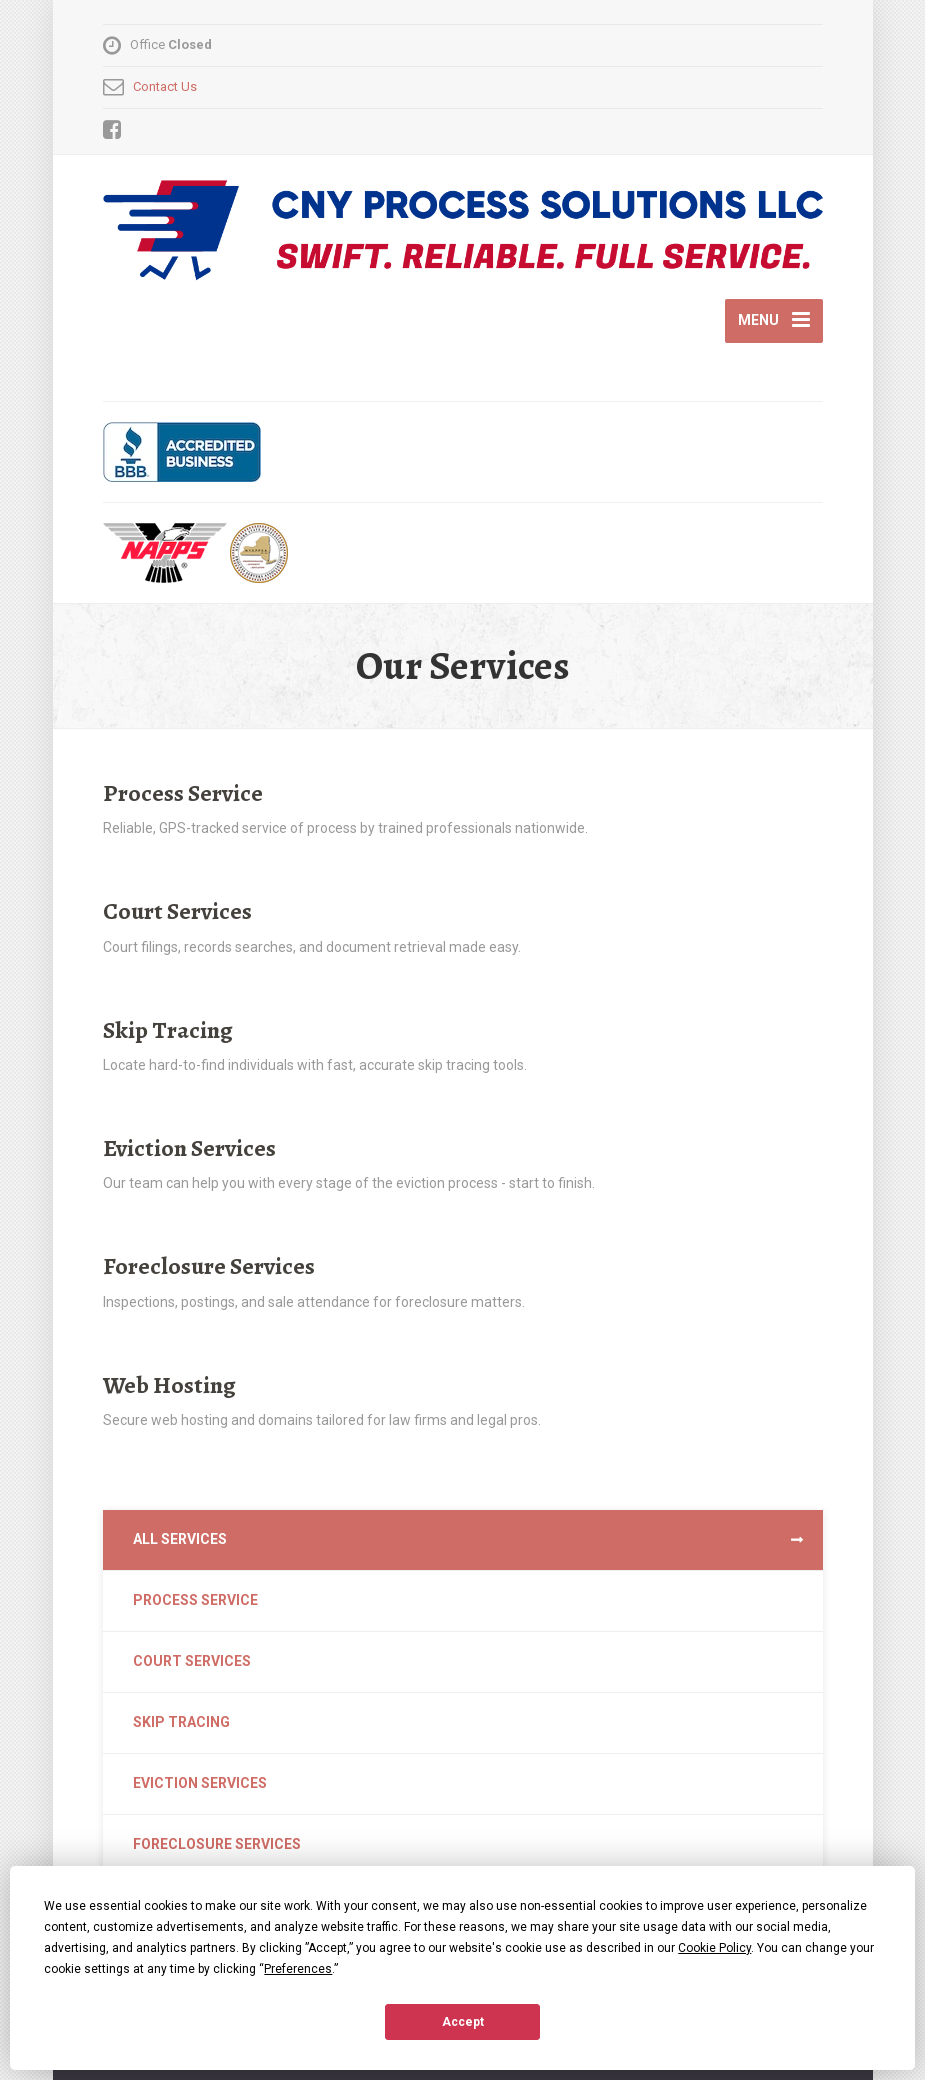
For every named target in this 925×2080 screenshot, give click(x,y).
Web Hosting (169, 1385)
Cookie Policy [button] (714, 1948)
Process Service (183, 793)
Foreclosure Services (209, 1266)
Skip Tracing (168, 1030)
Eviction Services (189, 1148)
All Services (180, 1539)
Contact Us (165, 86)
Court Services (177, 911)
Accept (463, 2022)
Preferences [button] (298, 1969)
